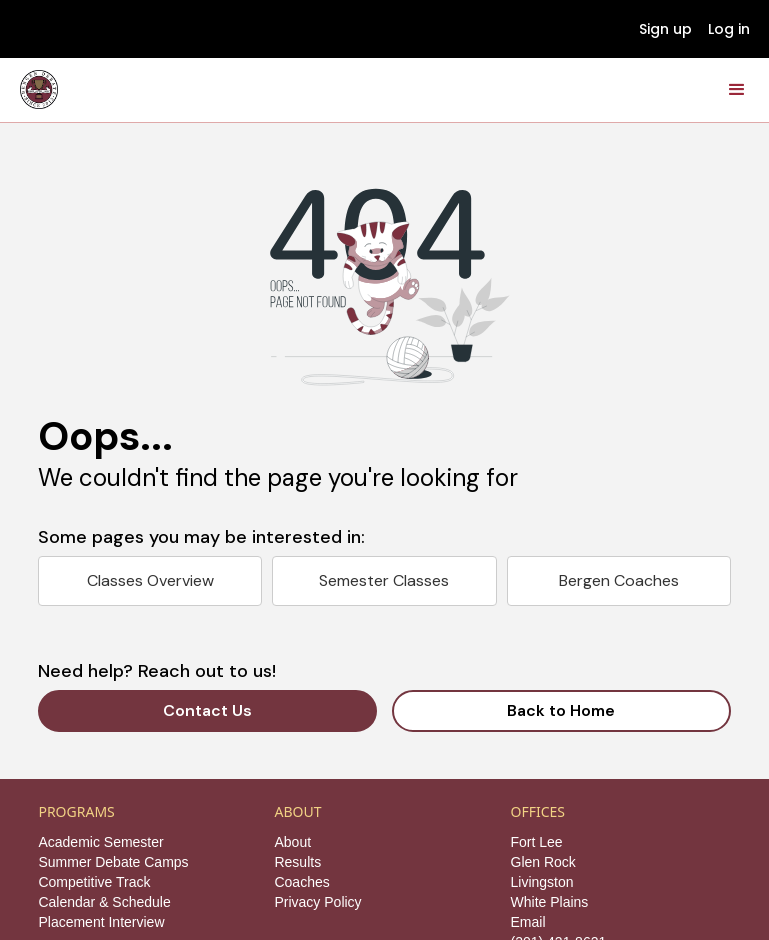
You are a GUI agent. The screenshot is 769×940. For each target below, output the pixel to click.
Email (528, 922)
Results (297, 862)
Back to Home (561, 710)
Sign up (665, 29)
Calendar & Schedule (104, 902)
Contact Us (207, 710)
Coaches (301, 882)
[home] (39, 89)
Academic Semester (100, 842)
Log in (729, 29)
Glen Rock (543, 862)
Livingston (542, 882)
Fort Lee (537, 842)
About (292, 842)
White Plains (550, 902)
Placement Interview (101, 922)
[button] (737, 90)
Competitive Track (94, 882)
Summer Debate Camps (113, 862)
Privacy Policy (317, 902)
